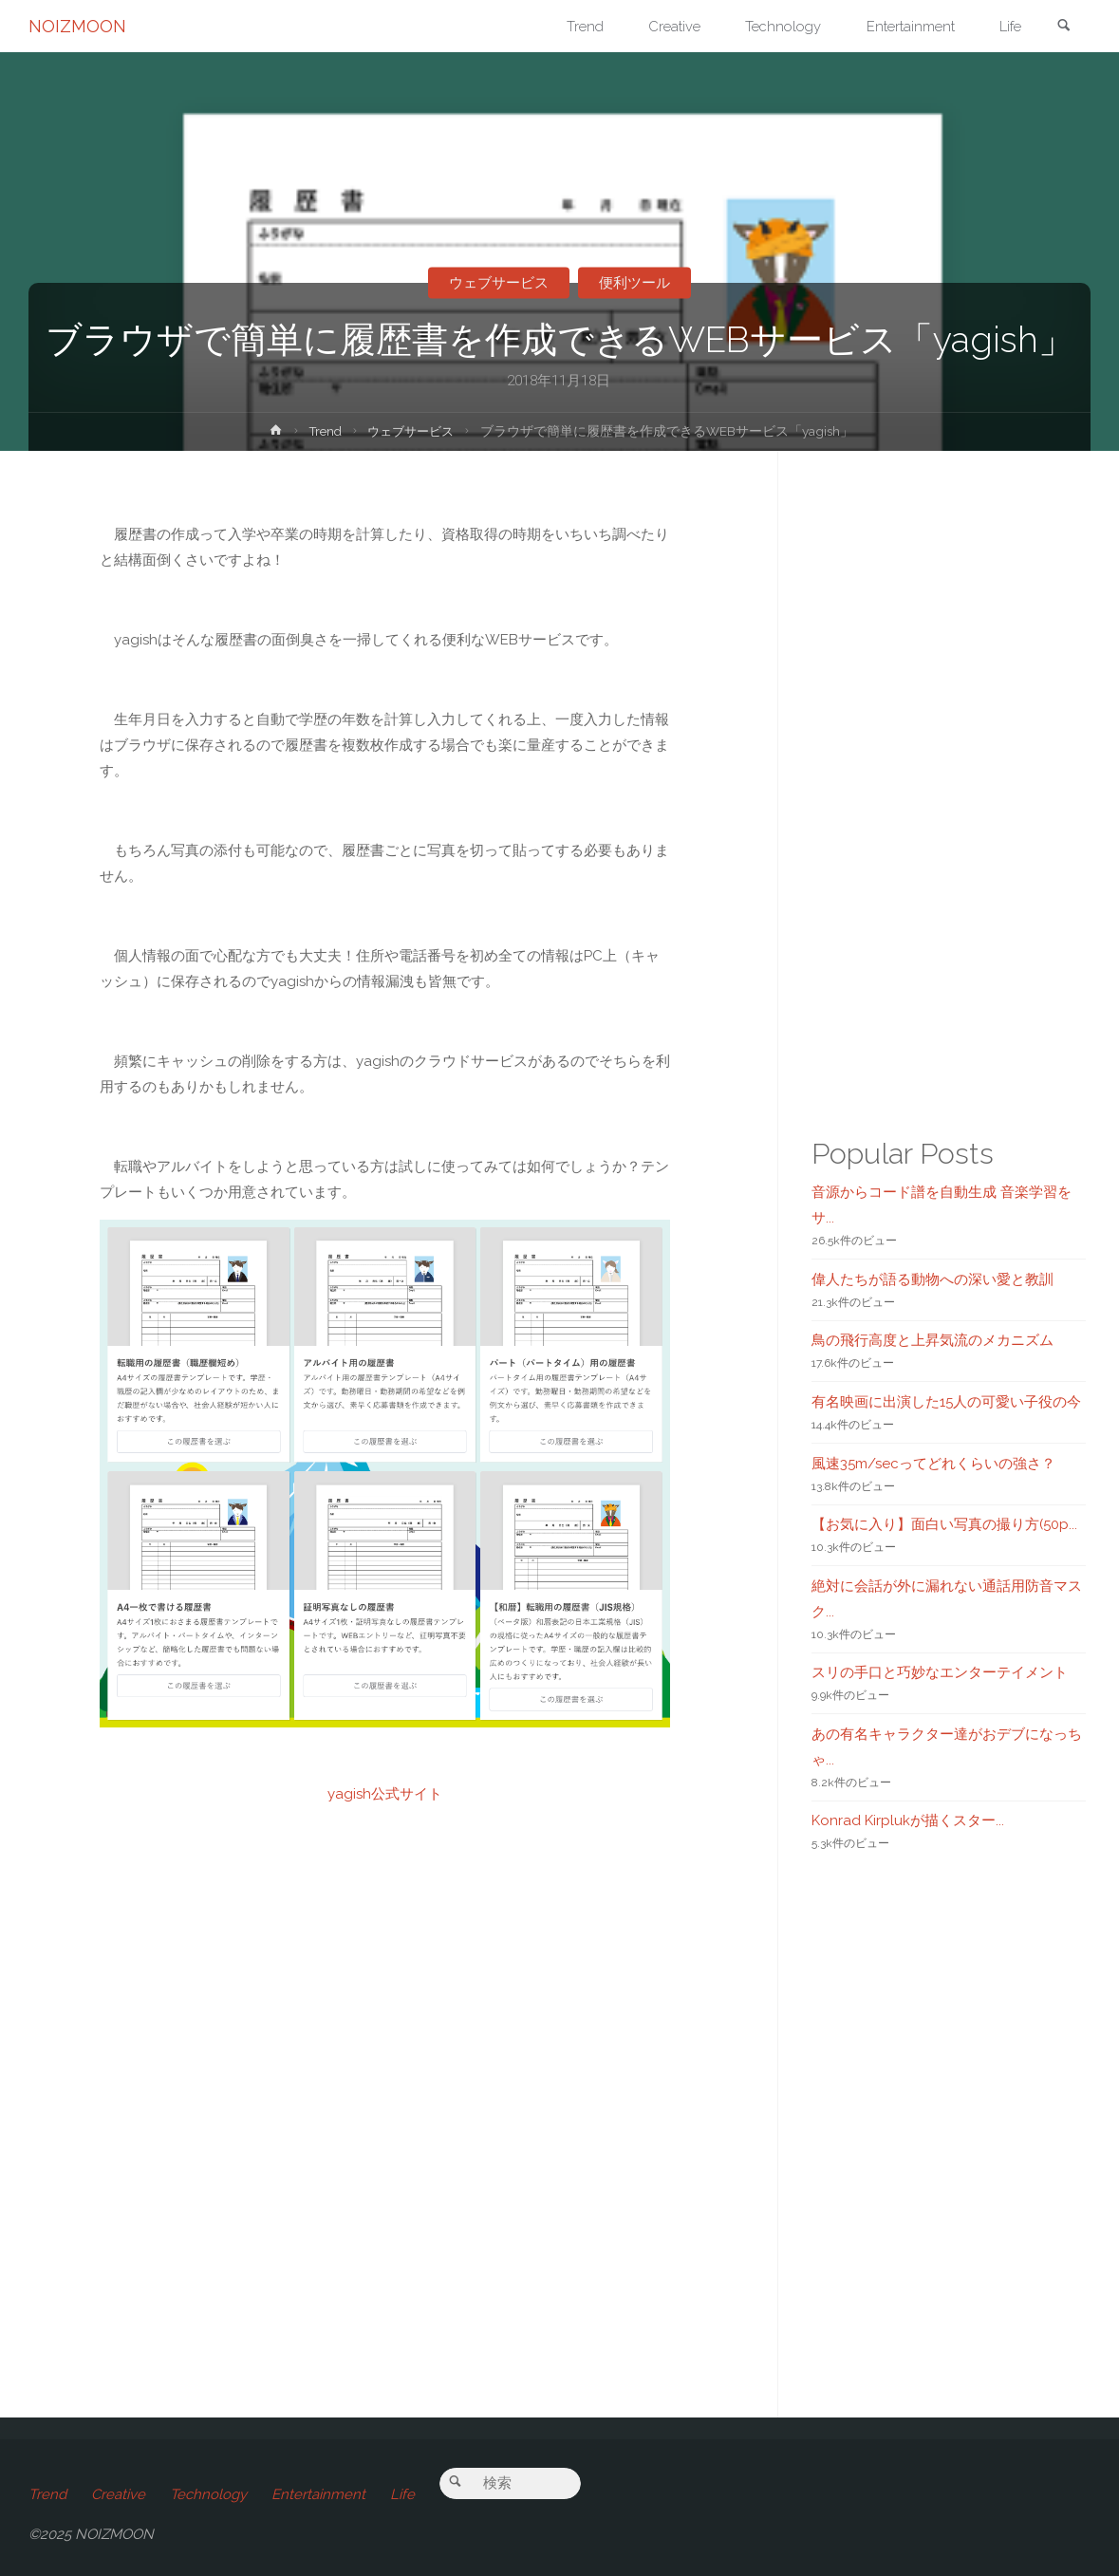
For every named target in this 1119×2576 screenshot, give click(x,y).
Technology (208, 2494)
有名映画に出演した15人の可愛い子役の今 (946, 1401)
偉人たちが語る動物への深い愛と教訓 (932, 1279)
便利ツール (635, 282)
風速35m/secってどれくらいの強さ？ (933, 1463)
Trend (322, 431)
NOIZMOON (77, 26)
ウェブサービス (498, 282)
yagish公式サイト (384, 1793)
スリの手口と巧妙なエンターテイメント (939, 1672)
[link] (1063, 27)
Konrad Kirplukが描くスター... (907, 1820)
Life (402, 2494)
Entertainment (318, 2494)
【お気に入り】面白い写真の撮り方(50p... (944, 1524)
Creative (118, 2494)
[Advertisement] (385, 2118)
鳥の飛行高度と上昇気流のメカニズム (932, 1340)
